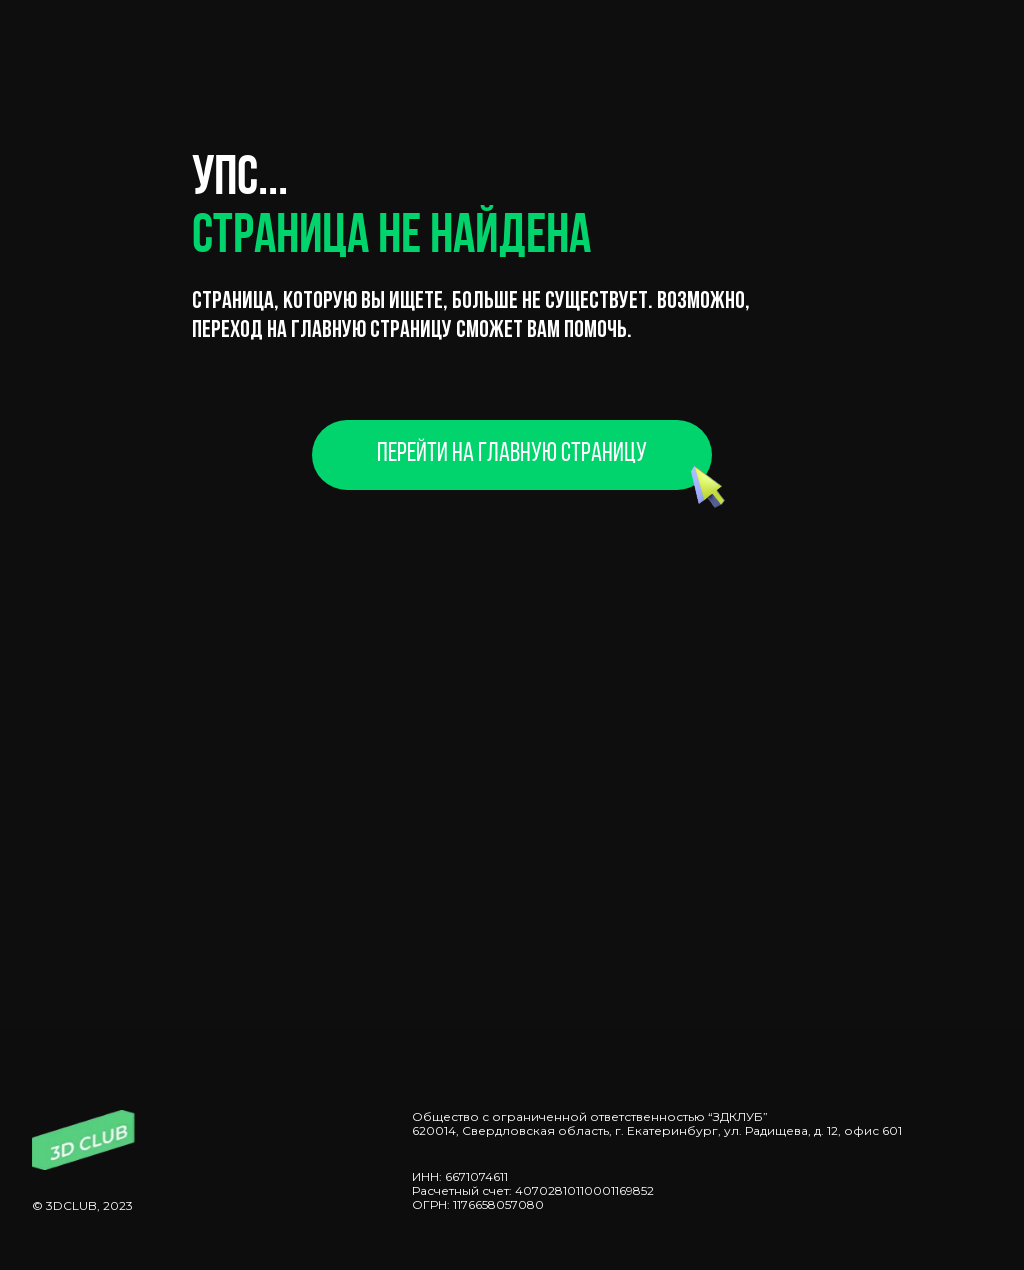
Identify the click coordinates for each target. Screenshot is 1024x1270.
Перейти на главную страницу (512, 454)
